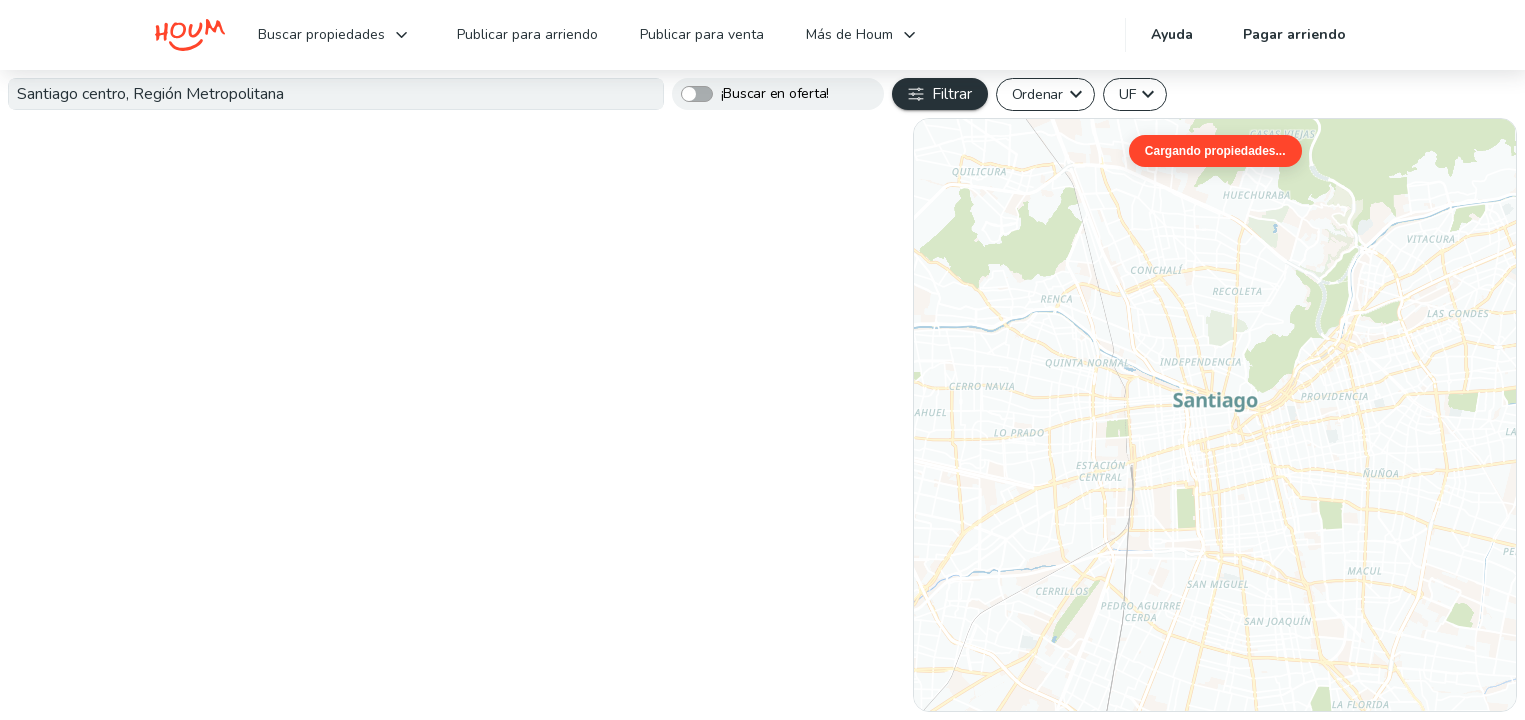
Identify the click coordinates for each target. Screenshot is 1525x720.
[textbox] (336, 94)
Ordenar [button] (1037, 94)
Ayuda (1172, 34)
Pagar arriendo (1294, 34)
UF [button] (1127, 94)
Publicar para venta (702, 34)
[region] (1215, 415)
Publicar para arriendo (527, 34)
